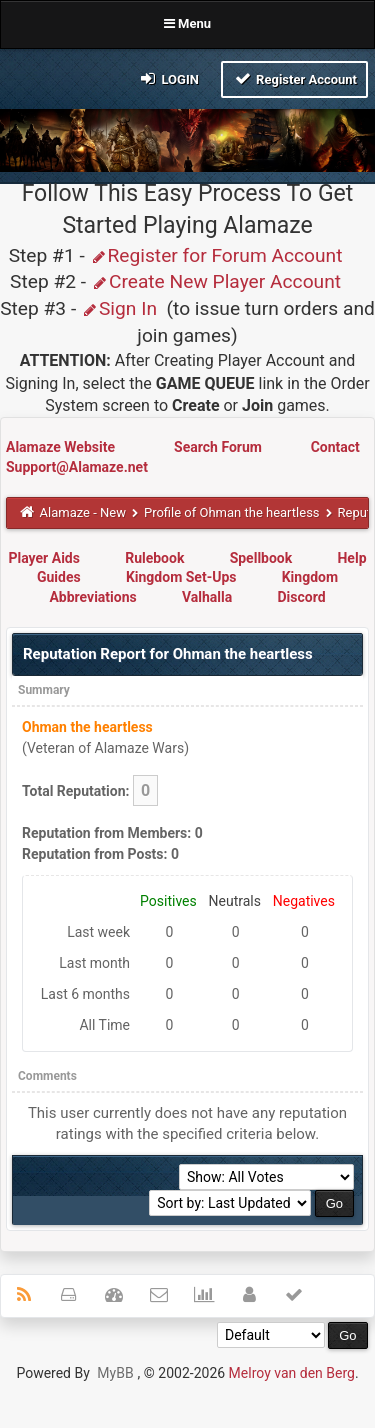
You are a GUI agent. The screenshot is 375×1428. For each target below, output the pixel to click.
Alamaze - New (83, 512)
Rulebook (154, 558)
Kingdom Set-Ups (181, 577)
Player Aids (43, 558)
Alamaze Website (62, 447)
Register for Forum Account (216, 255)
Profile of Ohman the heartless (232, 512)
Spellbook (261, 558)
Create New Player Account (216, 281)
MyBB (115, 1373)
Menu (187, 23)
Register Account (294, 78)
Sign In (119, 308)
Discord (301, 597)
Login (168, 78)
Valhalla (207, 597)
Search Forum (219, 447)
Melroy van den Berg (292, 1373)
